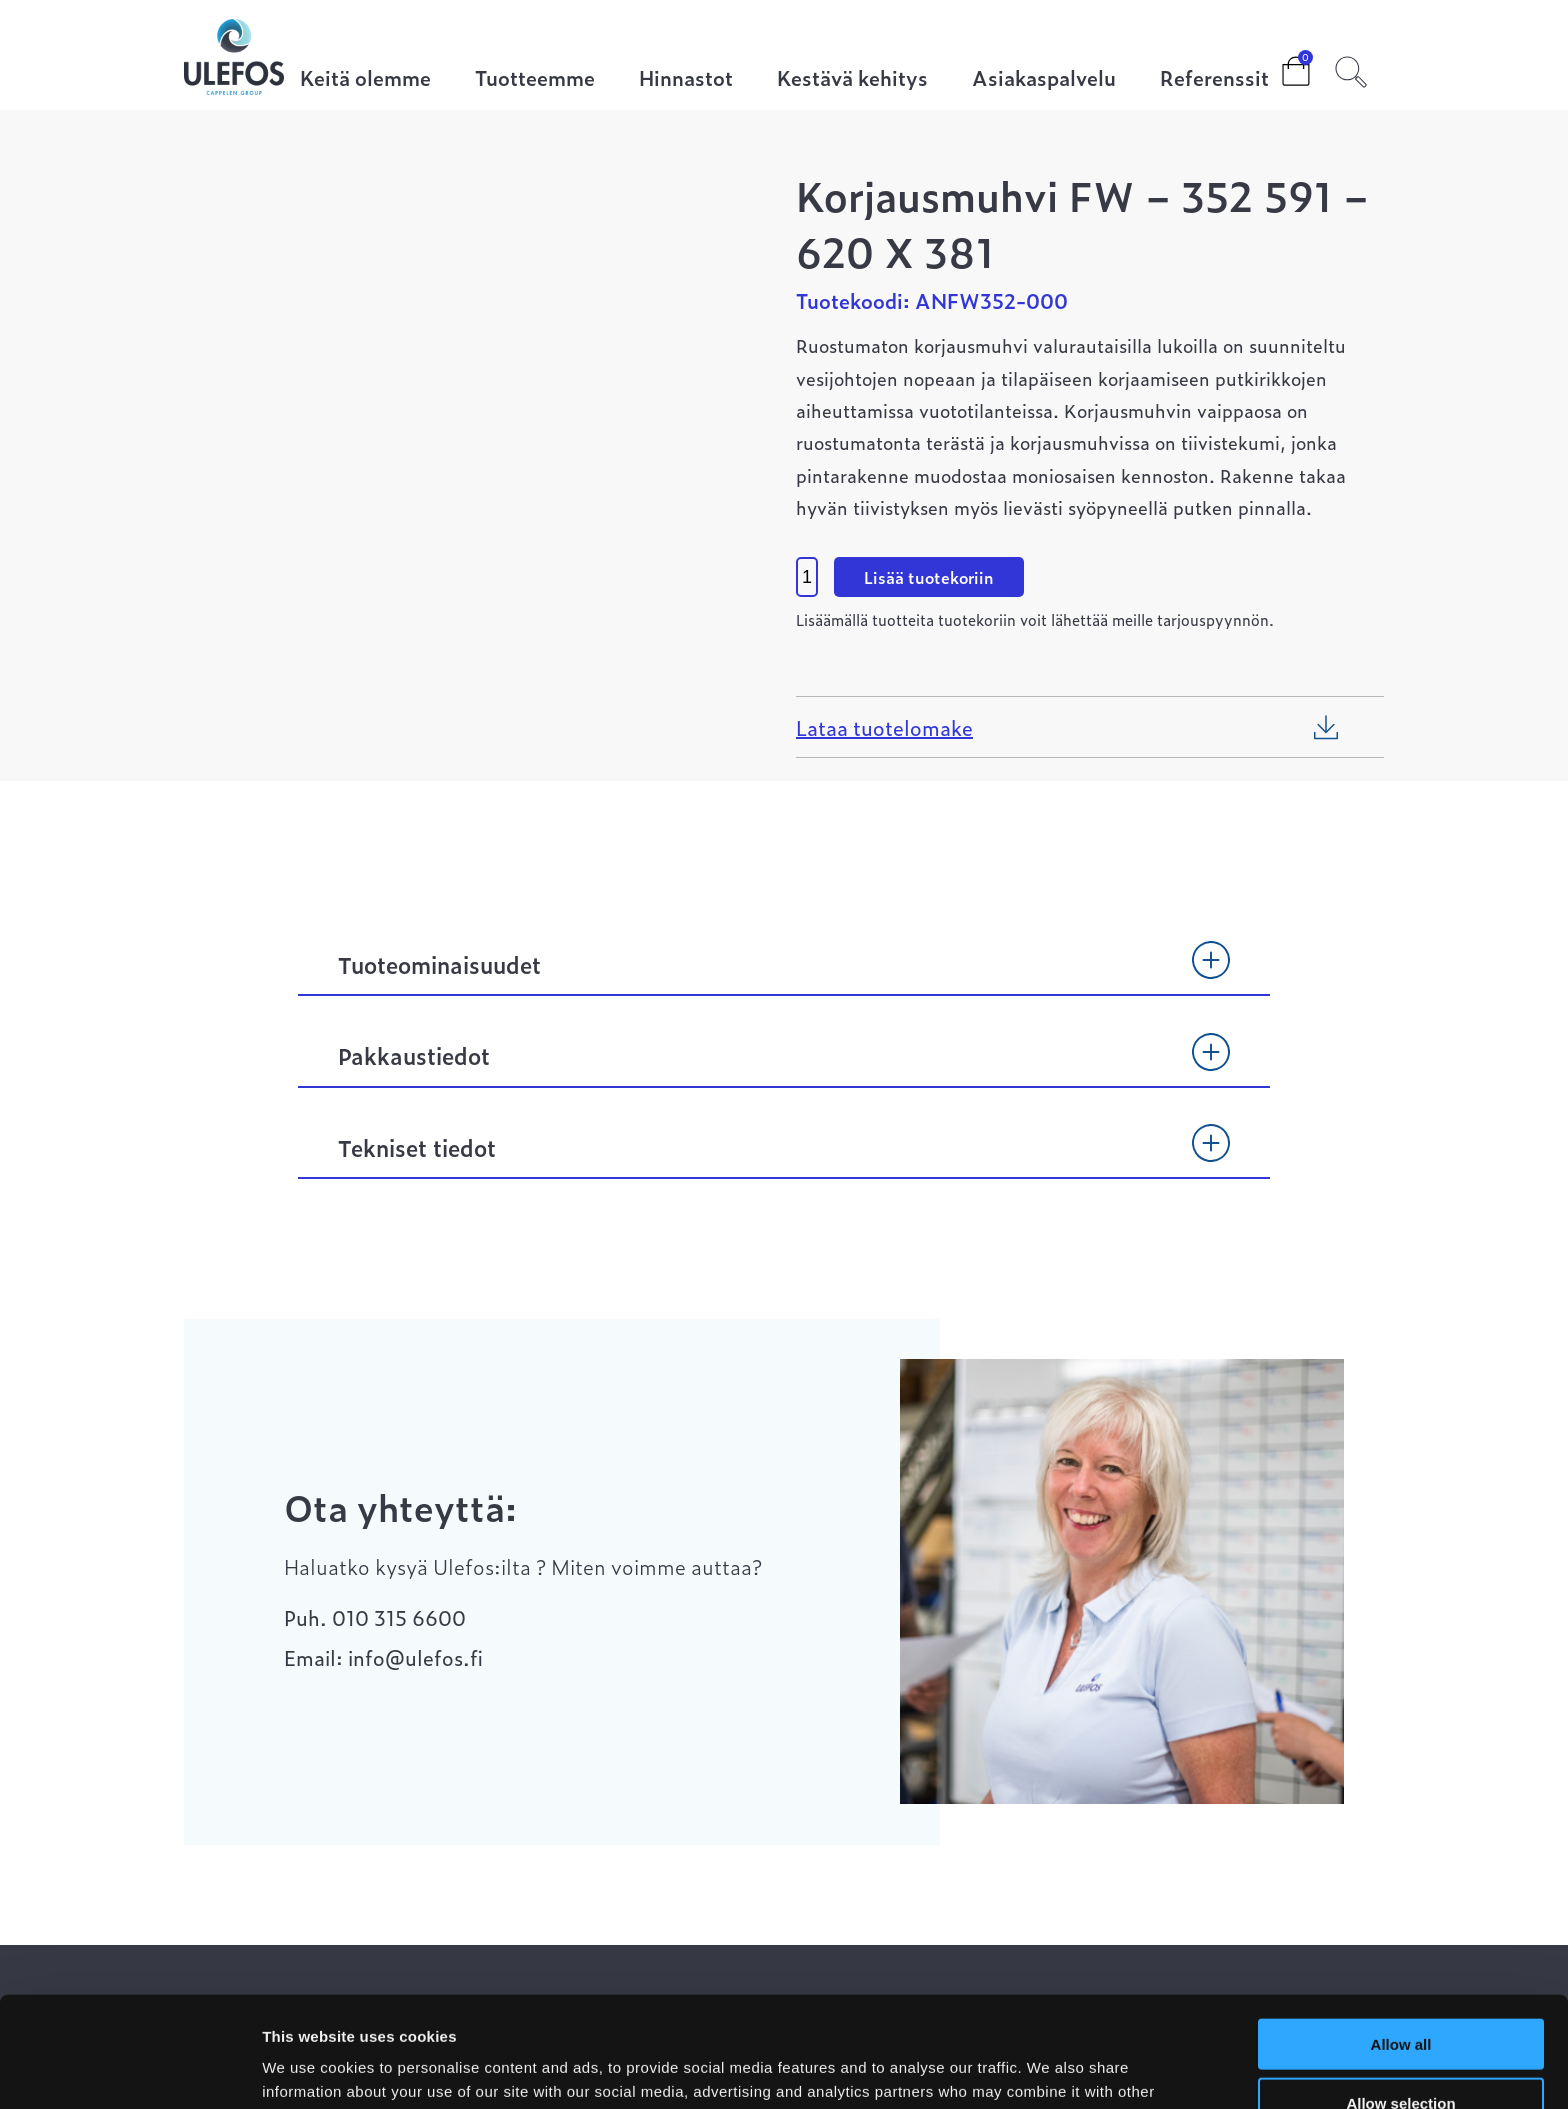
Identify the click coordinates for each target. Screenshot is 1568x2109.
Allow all (1401, 1933)
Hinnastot (686, 79)
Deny (1401, 2050)
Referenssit (1214, 79)
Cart (1280, 65)
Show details (1049, 2069)
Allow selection (1400, 1992)
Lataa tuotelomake (884, 727)
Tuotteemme (535, 79)
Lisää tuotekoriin (929, 577)
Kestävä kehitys (852, 79)
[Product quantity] (807, 577)
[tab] (784, 974)
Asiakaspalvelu (1044, 79)
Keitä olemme (365, 79)
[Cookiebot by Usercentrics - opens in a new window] (129, 2070)
